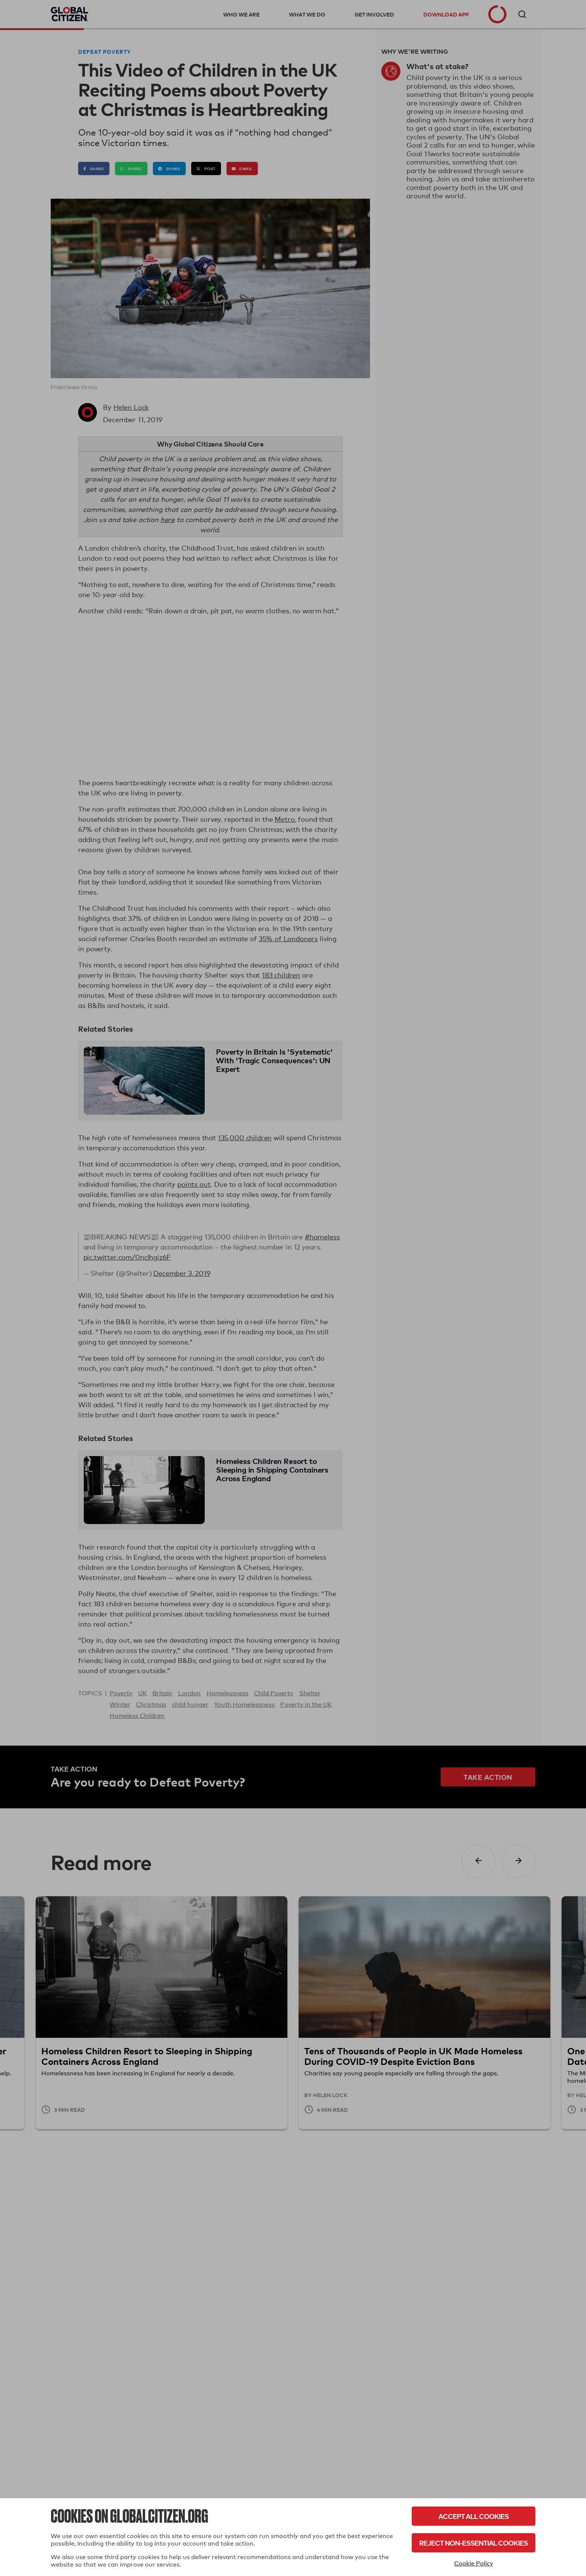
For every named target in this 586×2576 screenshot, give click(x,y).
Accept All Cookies (473, 2516)
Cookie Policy (473, 2563)
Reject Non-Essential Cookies (473, 2542)
